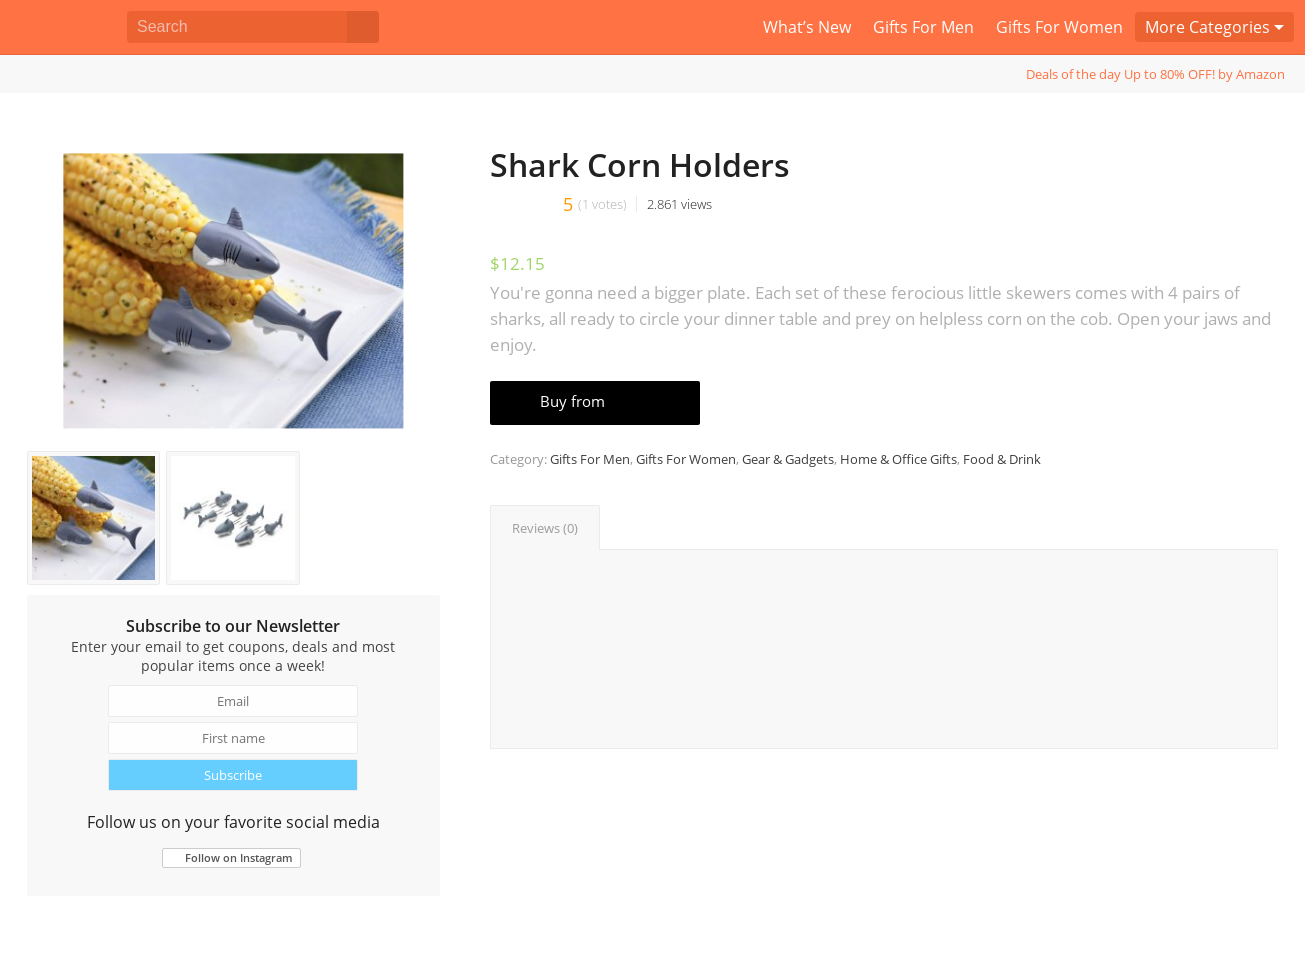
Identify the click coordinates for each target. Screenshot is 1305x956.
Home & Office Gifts (898, 459)
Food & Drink (1002, 459)
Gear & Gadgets (788, 459)
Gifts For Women (686, 459)
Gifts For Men (590, 459)
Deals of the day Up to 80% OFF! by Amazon (1155, 74)
